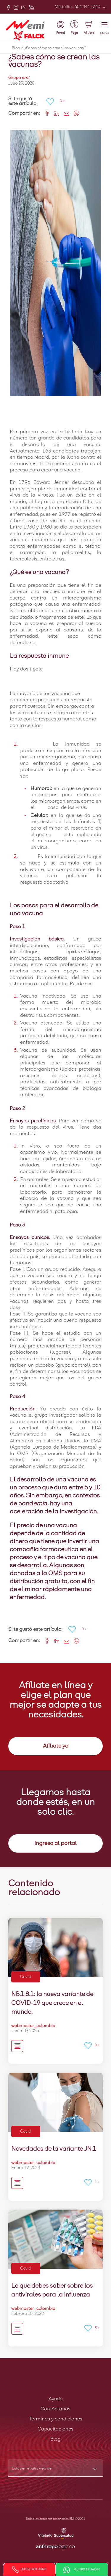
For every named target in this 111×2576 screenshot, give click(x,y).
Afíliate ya (55, 1746)
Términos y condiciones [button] (55, 2419)
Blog (18, 48)
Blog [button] (55, 2439)
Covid (25, 1977)
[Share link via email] (64, 113)
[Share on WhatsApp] (74, 113)
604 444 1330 (87, 7)
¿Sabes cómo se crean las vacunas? (55, 48)
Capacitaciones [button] (55, 2429)
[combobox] (55, 2470)
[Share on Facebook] (45, 113)
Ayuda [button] (56, 2398)
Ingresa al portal (55, 1843)
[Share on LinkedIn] (54, 113)
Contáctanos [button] (55, 2409)
